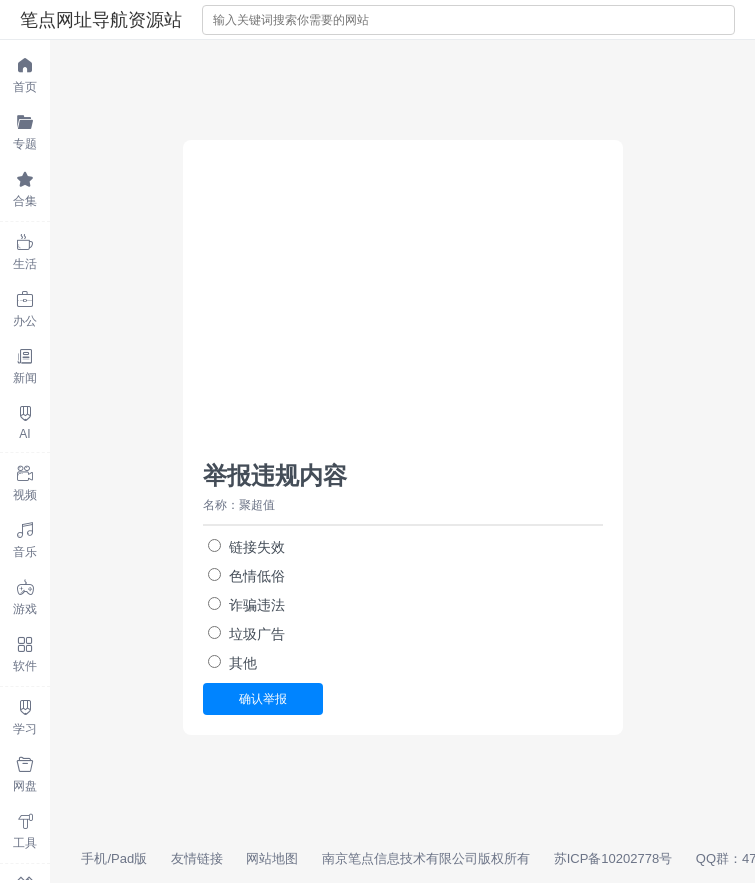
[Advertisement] (403, 310)
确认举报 (263, 699)
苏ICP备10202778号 (613, 858)
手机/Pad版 (114, 858)
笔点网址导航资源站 (101, 20)
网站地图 (272, 858)
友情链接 (197, 858)
